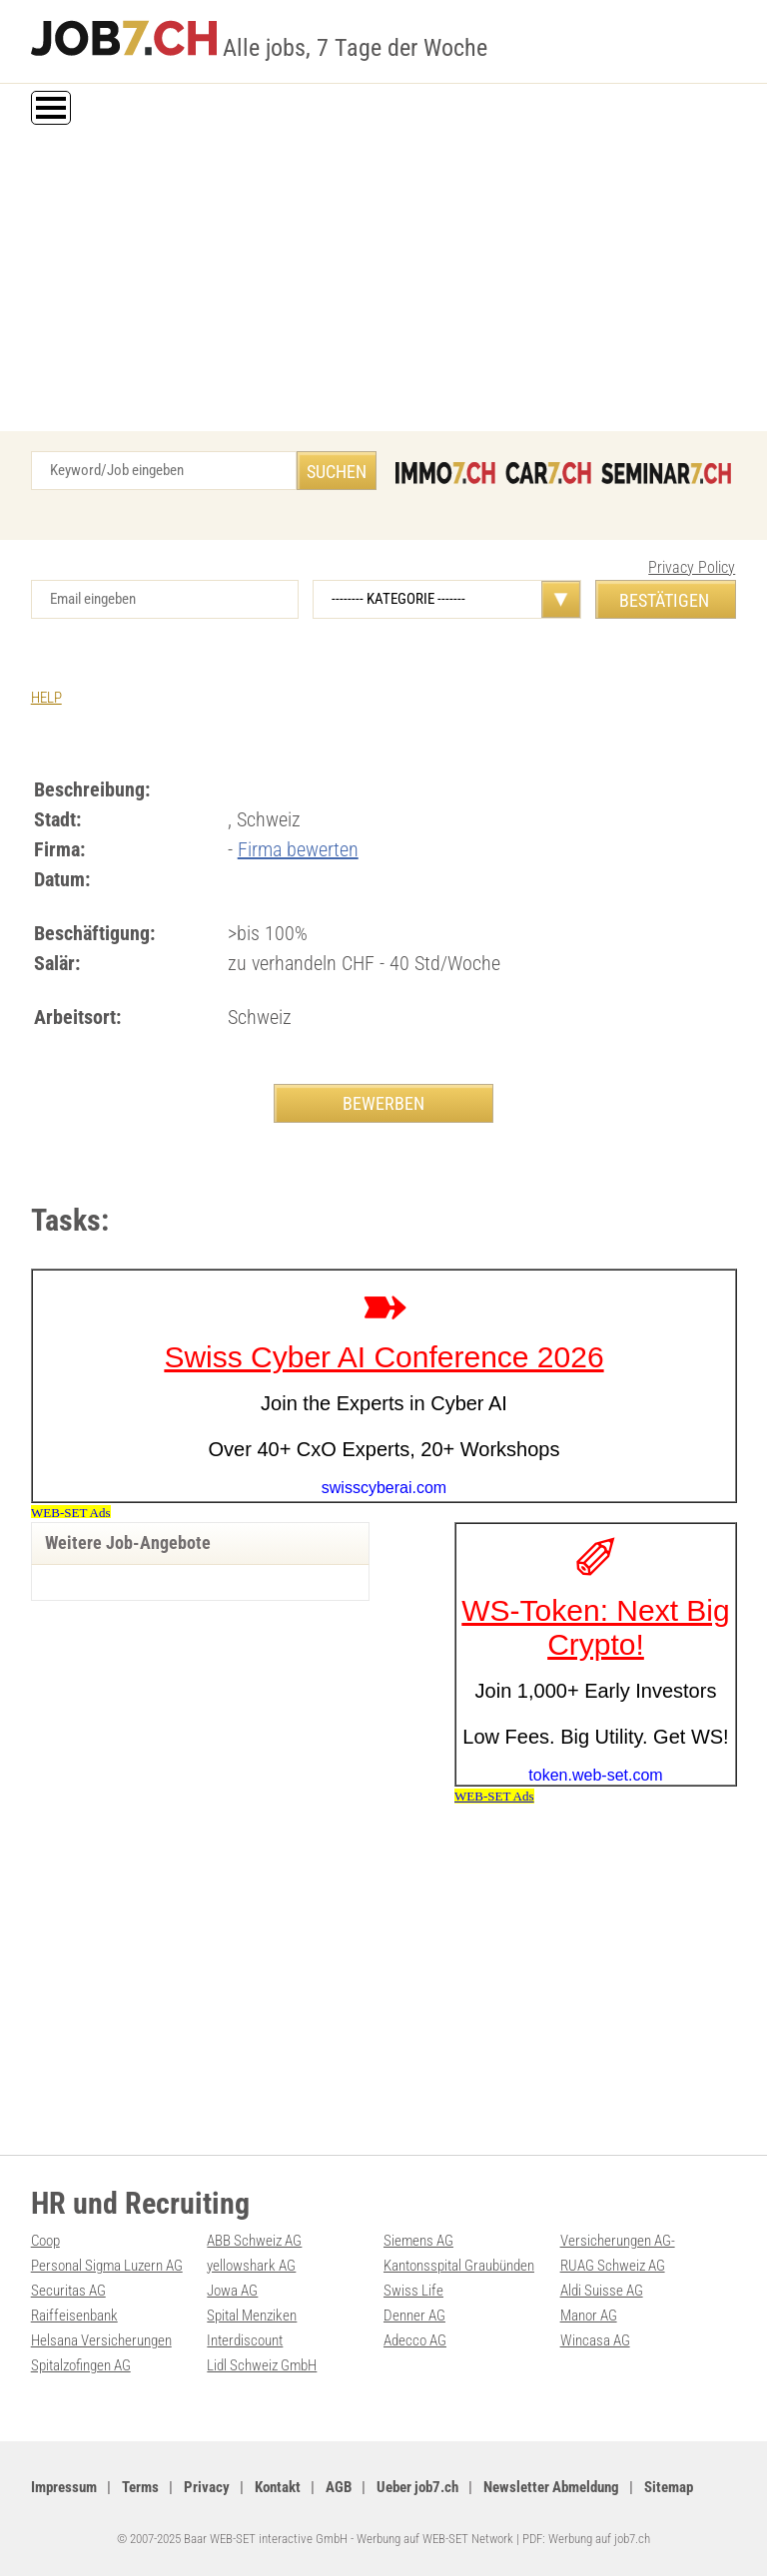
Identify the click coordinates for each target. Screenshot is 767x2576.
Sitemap (668, 2487)
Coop (45, 2241)
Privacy (207, 2487)
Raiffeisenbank (74, 2315)
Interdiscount (245, 2340)
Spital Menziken (252, 2315)
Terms (140, 2487)
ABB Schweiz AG (254, 2241)
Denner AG (414, 2315)
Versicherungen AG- (617, 2241)
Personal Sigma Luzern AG (107, 2266)
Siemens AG (418, 2241)
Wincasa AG (595, 2340)
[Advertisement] (383, 281)
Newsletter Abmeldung (551, 2487)
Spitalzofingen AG (81, 2365)
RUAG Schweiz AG (612, 2266)
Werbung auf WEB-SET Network (435, 2538)
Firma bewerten (298, 849)
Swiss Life (413, 2291)
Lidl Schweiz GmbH (262, 2365)
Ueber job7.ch (417, 2487)
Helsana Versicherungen (101, 2340)
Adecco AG (415, 2340)
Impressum (64, 2487)
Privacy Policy (691, 567)
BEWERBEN (383, 1103)
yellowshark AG (251, 2266)
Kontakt (278, 2487)
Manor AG (588, 2315)
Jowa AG (232, 2291)
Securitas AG (68, 2291)
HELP (46, 698)
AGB (339, 2487)
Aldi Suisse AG (601, 2291)
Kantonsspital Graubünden (459, 2266)
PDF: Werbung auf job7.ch (586, 2538)
